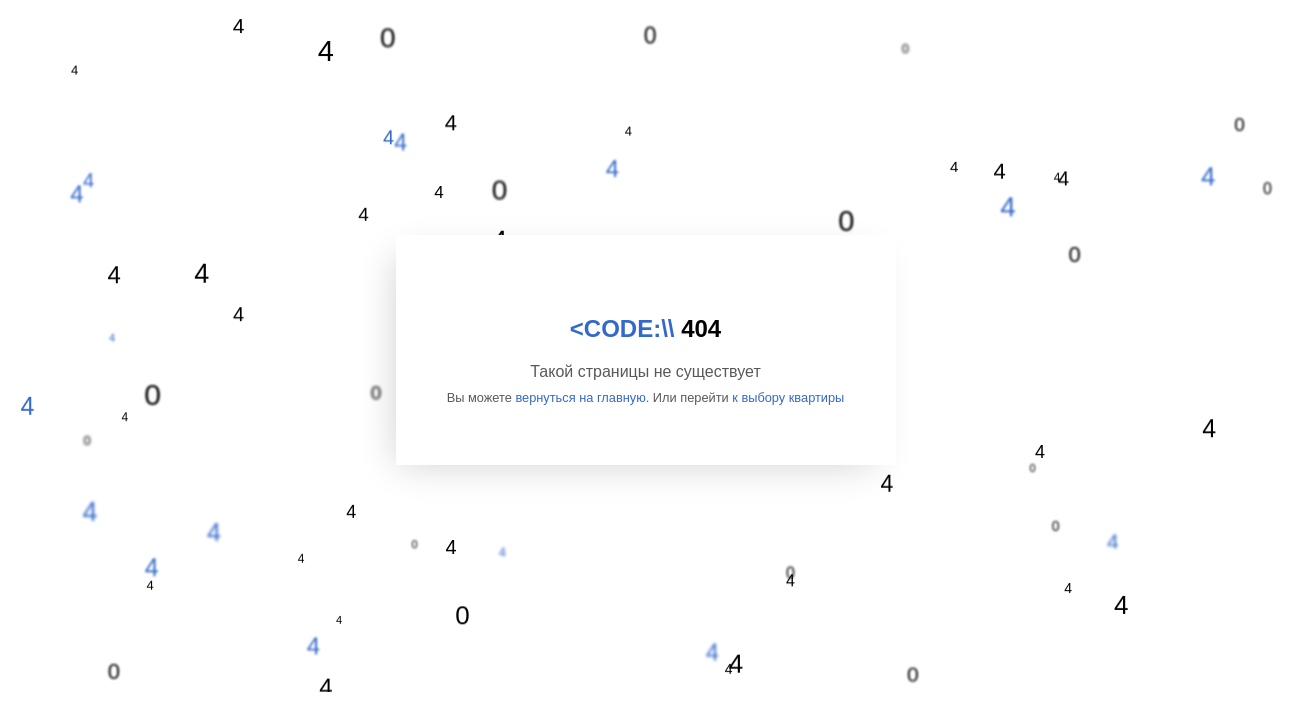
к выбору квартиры (788, 397)
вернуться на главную (580, 397)
